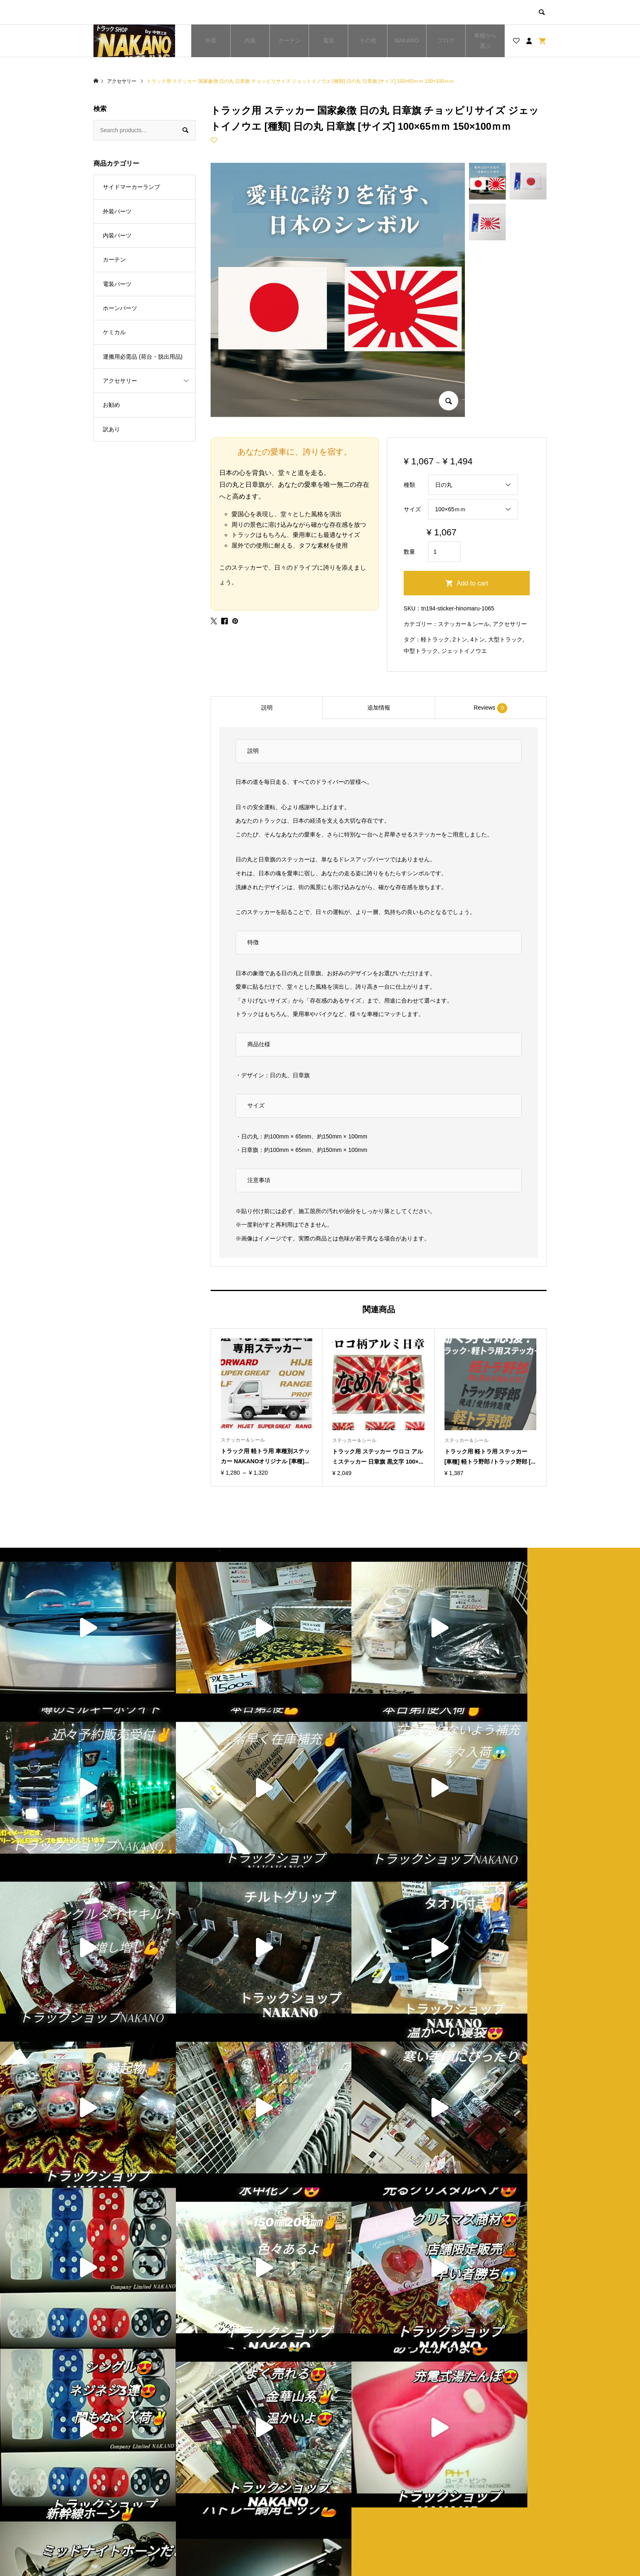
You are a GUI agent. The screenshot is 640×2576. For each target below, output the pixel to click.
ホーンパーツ (120, 308)
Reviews (490, 708)
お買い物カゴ (241, 2504)
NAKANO (407, 40)
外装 (211, 40)
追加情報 (378, 707)
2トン (460, 639)
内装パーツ (117, 235)
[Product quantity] (444, 551)
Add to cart (472, 583)
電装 (328, 40)
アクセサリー (510, 624)
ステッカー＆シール (463, 624)
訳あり (111, 429)
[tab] (266, 707)
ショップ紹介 (355, 2476)
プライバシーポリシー (366, 2490)
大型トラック (505, 639)
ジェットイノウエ (464, 651)
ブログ (446, 40)
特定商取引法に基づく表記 (372, 2504)
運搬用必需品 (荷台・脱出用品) (142, 356)
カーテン (289, 40)
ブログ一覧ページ (246, 2490)
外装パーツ (117, 211)
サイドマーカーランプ (131, 187)
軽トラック (435, 639)
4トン (477, 639)
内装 (250, 40)
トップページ (241, 2476)
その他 (367, 40)
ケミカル (114, 332)
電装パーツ (117, 284)
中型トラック (421, 651)
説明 (267, 707)
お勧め (111, 405)
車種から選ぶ (485, 40)
